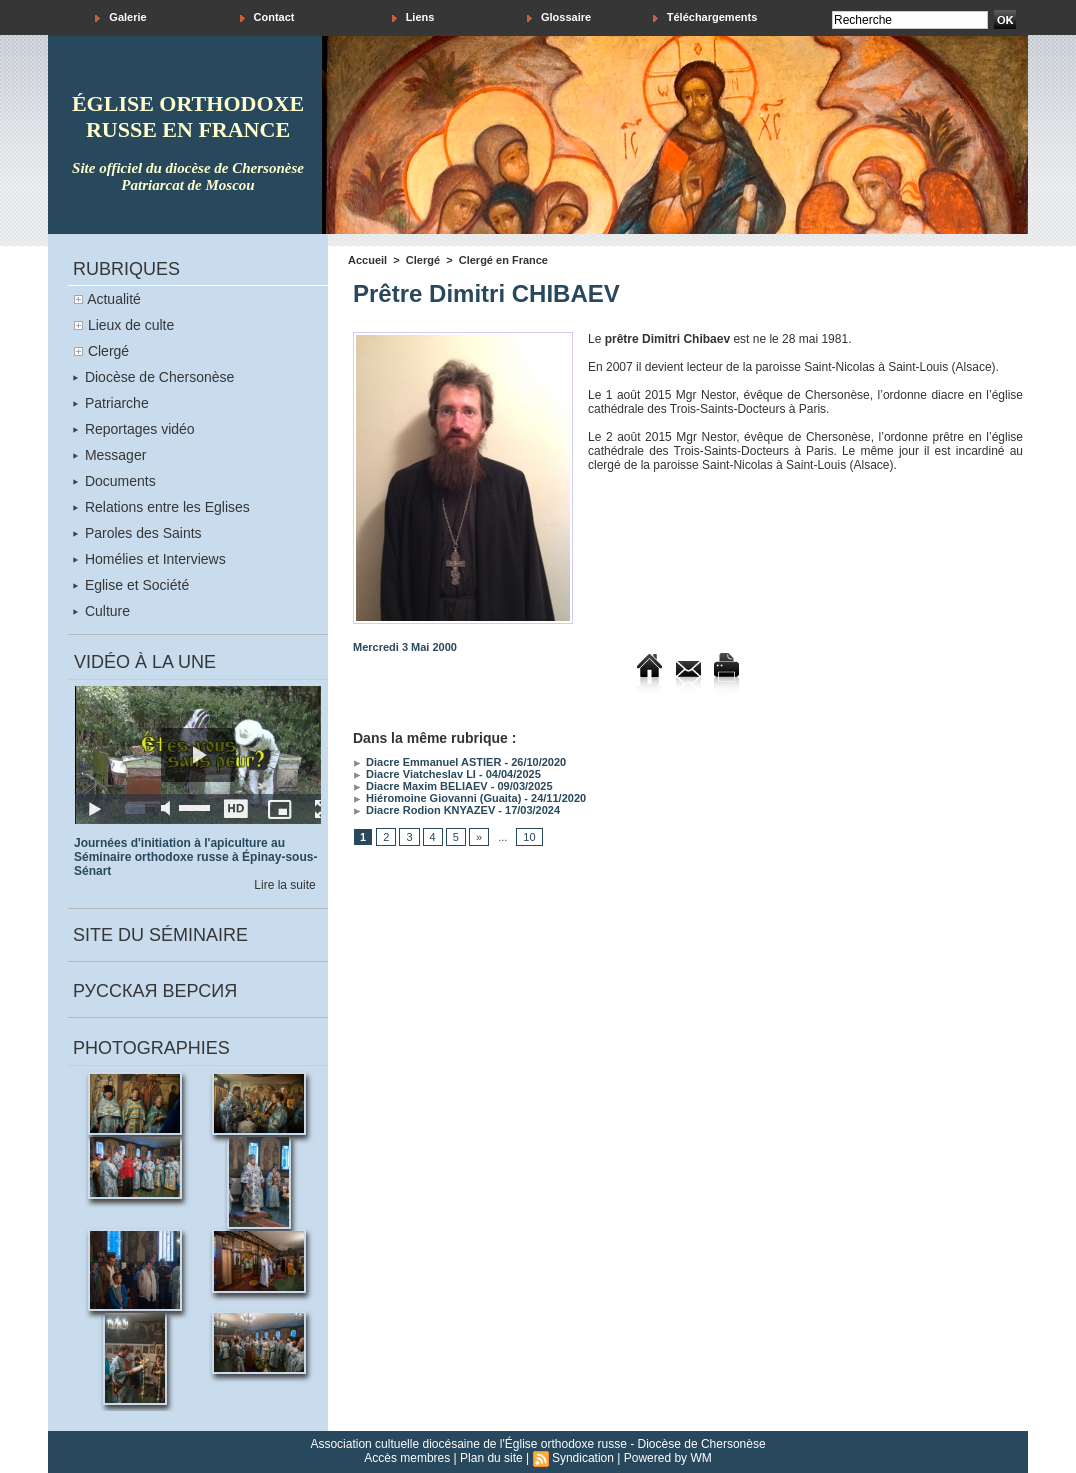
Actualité (114, 299)
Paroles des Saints (137, 533)
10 (529, 837)
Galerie (120, 17)
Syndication (583, 1458)
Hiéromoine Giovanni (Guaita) (437, 798)
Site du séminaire (160, 935)
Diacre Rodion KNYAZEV (424, 810)
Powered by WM (668, 1458)
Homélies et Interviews (149, 559)
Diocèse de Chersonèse (153, 377)
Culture (101, 611)
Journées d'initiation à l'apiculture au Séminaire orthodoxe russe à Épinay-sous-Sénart (195, 857)
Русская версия (155, 991)
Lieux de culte (131, 325)
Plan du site (491, 1458)
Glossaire (559, 17)
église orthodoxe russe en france (188, 116)
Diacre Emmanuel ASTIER (427, 762)
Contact (267, 17)
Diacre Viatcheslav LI (414, 774)
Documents (114, 481)
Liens (413, 17)
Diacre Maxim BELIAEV (420, 786)
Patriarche (111, 403)
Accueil (367, 260)
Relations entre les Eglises (161, 507)
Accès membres (407, 1458)
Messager (109, 455)
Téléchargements (705, 17)
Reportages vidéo (134, 429)
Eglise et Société (131, 585)
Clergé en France (503, 260)
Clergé (108, 351)
